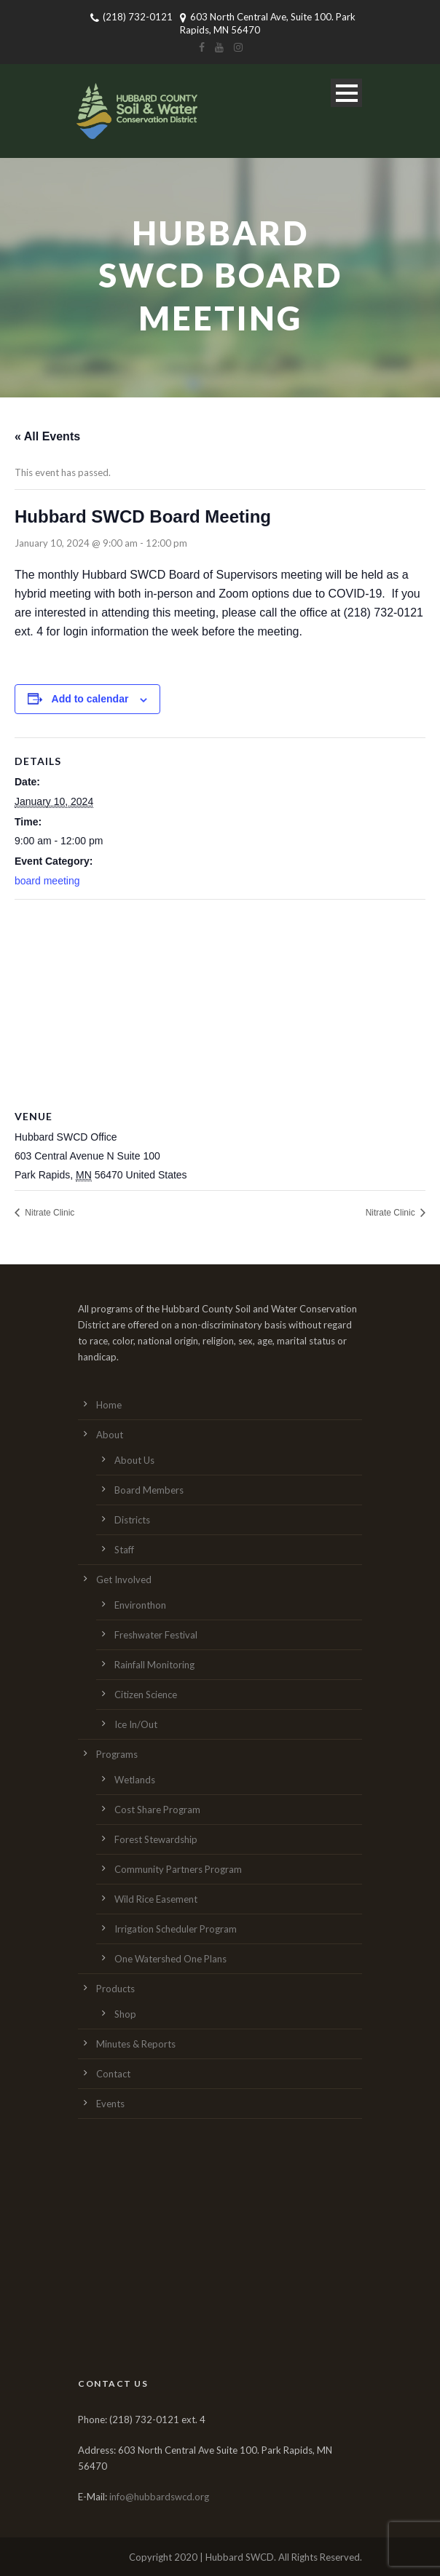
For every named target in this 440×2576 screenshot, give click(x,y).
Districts (132, 1520)
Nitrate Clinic (48, 1213)
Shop (125, 2014)
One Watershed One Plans (170, 1959)
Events (110, 2103)
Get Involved (124, 1579)
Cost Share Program (157, 1809)
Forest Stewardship (155, 1839)
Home (109, 1405)
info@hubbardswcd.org (159, 2496)
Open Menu (346, 93)
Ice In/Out (135, 1724)
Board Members (149, 1490)
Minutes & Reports (136, 2044)
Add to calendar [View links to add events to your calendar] (90, 699)
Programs (117, 1754)
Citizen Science (145, 1694)
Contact (113, 2074)
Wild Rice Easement (155, 1899)
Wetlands (134, 1780)
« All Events (47, 436)
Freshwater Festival (155, 1635)
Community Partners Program (178, 1869)
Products (115, 1988)
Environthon (140, 1605)
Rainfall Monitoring (154, 1665)
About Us (134, 1460)
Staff (124, 1549)
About (109, 1434)
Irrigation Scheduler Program (175, 1929)
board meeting (47, 881)
